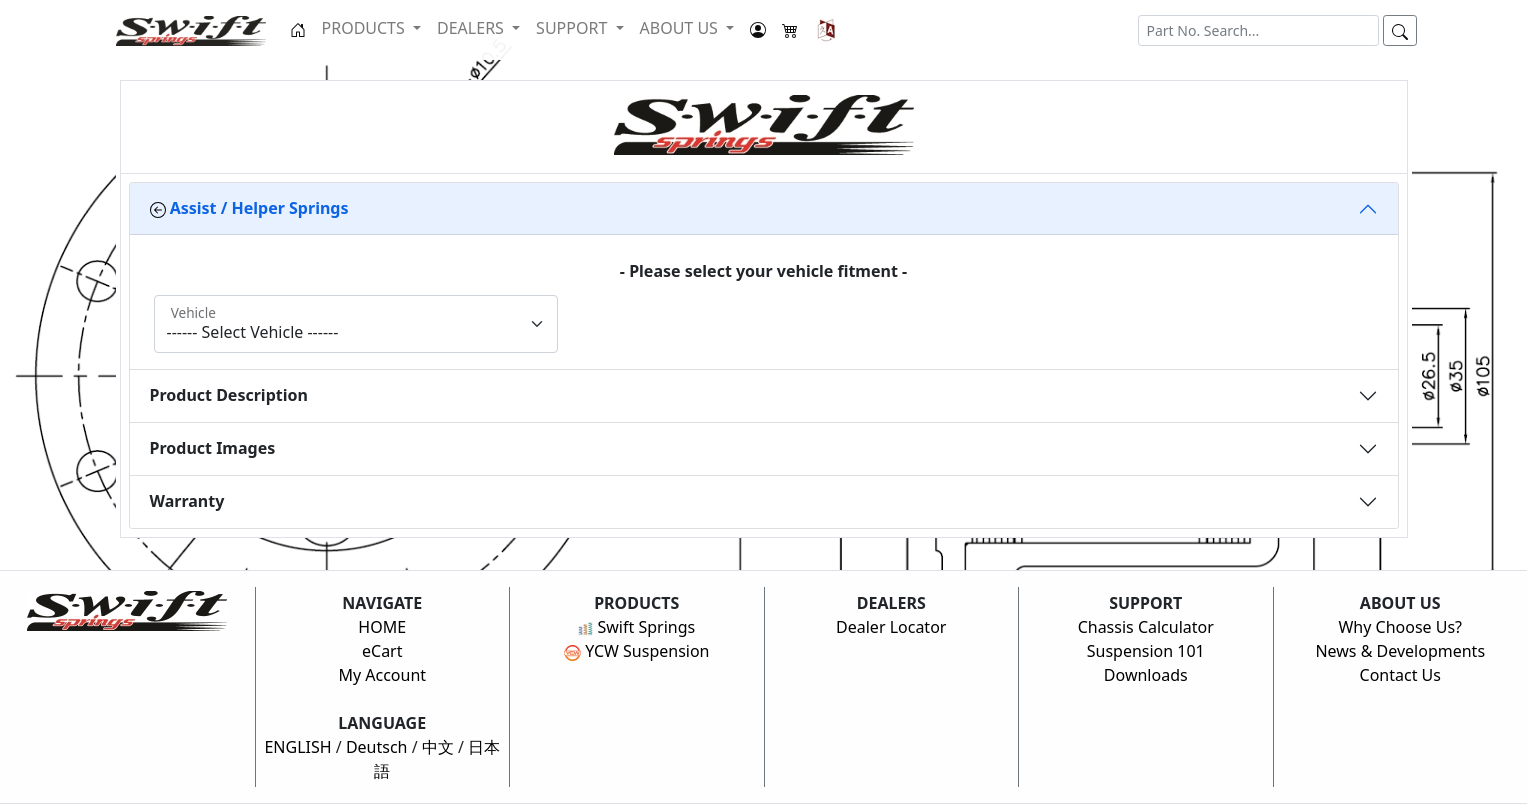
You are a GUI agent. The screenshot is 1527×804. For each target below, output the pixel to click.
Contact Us (1400, 675)
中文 (438, 747)
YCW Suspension (637, 651)
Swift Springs (636, 627)
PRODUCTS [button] (365, 28)
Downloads (1146, 675)
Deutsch (377, 747)
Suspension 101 (1146, 651)
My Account (382, 675)
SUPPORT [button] (573, 28)
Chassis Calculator (1146, 627)
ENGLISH (297, 747)
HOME (382, 627)
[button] (826, 30)
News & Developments (1400, 651)
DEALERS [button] (472, 28)
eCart (382, 651)
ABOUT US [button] (681, 28)
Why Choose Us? (1400, 627)
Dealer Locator (891, 627)
